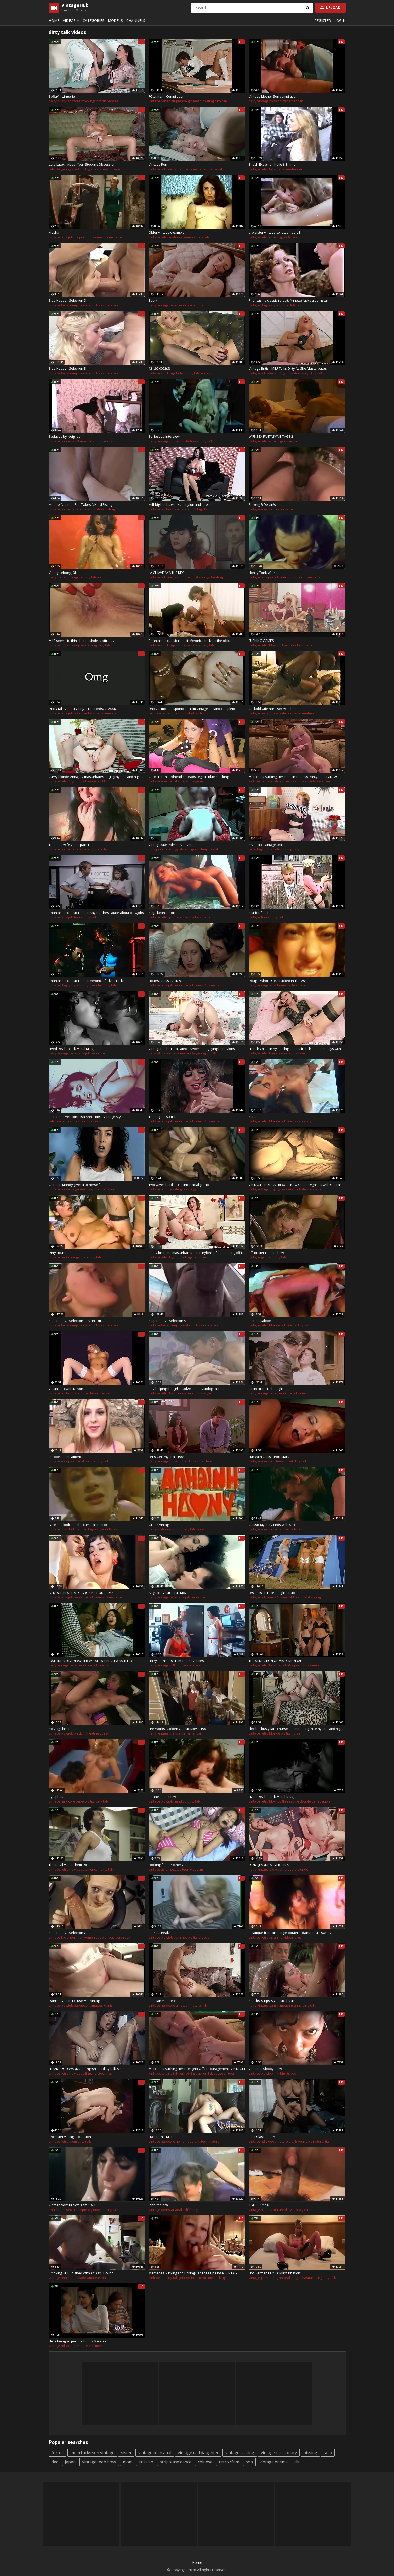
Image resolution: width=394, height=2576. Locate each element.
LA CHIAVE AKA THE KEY (166, 572)
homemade (70, 509)
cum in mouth (279, 2005)
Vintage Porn (158, 164)
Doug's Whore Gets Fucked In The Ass (278, 980)
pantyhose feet (319, 781)
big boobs (168, 509)
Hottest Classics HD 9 (165, 980)
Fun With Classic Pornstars (269, 1456)
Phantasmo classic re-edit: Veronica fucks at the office (190, 640)
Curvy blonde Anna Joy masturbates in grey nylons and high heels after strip (97, 776)
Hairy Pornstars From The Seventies (176, 1660)
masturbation (104, 1189)
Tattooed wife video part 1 (69, 844)
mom (73, 2141)
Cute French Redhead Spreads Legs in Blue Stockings (189, 776)
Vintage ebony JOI (62, 572)
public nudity (179, 441)
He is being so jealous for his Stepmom (79, 2341)
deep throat (79, 305)
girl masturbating (201, 101)
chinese (205, 2462)
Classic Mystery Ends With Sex (272, 1524)
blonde (198, 305)
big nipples (96, 2209)
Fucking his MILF (161, 2136)
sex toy (175, 1869)
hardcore (185, 305)
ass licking (89, 645)
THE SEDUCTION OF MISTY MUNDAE (275, 1660)
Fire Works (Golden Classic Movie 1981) (178, 1728)
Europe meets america (66, 1456)
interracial (214, 169)
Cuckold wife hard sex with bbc (272, 708)
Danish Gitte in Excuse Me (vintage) (75, 2000)
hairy (252, 101)
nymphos (56, 1796)
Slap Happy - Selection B (67, 368)
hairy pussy (58, 101)
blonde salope (260, 1320)
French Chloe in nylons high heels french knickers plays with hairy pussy (297, 1048)
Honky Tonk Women (264, 572)
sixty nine (314, 1189)
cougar (181, 1665)
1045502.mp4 (258, 2205)
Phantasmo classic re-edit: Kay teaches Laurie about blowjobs (96, 912)
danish (109, 2005)
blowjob (275, 101)
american (296, 101)
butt (286, 849)
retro (52, 169)
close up (73, 645)
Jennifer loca (158, 2205)
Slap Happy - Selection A (167, 1320)
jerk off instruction (193, 2073)
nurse (296, 1733)
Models (115, 20)
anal (264, 509)
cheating (216, 577)
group (184, 1189)
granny (296, 2005)
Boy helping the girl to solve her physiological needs (188, 1388)
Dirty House (58, 1252)
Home (54, 20)
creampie (188, 237)
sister (126, 2452)
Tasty (153, 300)
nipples (266, 2209)
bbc (277, 509)
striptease (179, 101)
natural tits (157, 1053)
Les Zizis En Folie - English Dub (272, 1592)
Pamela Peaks (160, 1932)
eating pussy (99, 1733)
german (81, 1189)
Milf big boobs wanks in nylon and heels (179, 504)
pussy (295, 849)
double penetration (315, 1801)
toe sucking (217, 2277)
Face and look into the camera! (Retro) (78, 1524)
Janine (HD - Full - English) (267, 1388)
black (85, 1121)
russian (146, 2462)
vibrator (206, 373)
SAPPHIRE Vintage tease (267, 844)
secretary (193, 645)
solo (328, 2452)
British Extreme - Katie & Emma (272, 164)
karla (252, 1116)
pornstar (80, 713)
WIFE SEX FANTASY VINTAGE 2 (271, 436)
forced (58, 2452)
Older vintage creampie (167, 232)
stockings (88, 101)
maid (105, 2277)
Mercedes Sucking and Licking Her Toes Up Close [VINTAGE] (194, 2273)
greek (200, 1529)
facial (65, 305)
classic (94, 1393)
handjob (180, 1801)
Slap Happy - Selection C (67, 1932)
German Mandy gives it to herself (74, 1184)
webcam (196, 1869)
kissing (112, 441)
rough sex (97, 305)
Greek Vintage (160, 1524)
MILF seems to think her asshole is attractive (82, 640)
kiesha (54, 232)
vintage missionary (279, 2452)
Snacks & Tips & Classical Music (273, 2000)
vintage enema (274, 2462)
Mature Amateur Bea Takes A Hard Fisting (80, 504)
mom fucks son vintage (92, 2452)
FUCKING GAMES (261, 640)
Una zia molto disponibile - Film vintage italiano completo (192, 708)
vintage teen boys (99, 2462)
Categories (93, 20)
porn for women (91, 237)
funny (283, 305)
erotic (293, 441)
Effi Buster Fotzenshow (266, 1252)
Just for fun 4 (258, 912)
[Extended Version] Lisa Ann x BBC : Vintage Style (86, 1116)
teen (298, 1597)
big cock (281, 1189)
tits (76, 237)
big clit (303, 2209)
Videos (72, 20)
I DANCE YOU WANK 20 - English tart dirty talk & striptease (92, 2068)
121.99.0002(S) (159, 368)
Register (322, 20)
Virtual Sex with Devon (66, 1388)
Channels (135, 20)
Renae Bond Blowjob (165, 1796)
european (68, 1461)
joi (99, 577)
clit (297, 2462)
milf (285, 101)
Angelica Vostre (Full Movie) (169, 1592)
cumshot (64, 577)
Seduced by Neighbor (65, 436)
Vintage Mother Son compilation (273, 96)
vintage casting (239, 2452)
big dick (95, 1121)
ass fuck (173, 713)
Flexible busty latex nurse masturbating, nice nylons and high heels (297, 1728)
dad (55, 2462)
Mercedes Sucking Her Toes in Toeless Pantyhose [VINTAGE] (295, 776)
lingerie (77, 577)
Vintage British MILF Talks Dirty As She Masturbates (288, 368)
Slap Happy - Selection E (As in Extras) (77, 1320)
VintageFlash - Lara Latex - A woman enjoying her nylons (192, 1048)
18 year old (83, 441)
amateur (291, 169)
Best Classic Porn (262, 2136)
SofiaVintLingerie (62, 96)
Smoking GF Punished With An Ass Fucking (81, 2273)
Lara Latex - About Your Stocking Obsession (82, 164)
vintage (154, 101)
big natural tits (319, 2141)
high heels (93, 169)
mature (182, 169)
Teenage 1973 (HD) (163, 1116)
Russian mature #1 (163, 2000)
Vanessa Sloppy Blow (265, 2068)
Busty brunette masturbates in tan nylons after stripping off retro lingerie (197, 1252)
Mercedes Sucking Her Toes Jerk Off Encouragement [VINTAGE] (197, 2068)
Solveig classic (60, 1728)
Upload (330, 7)
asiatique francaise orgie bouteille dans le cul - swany (290, 1932)
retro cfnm (229, 2462)
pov (96, 849)
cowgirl (104, 1393)
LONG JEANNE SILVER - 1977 (269, 1864)
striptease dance (175, 2462)
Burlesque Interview (164, 436)
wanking (78, 169)
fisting (110, 509)
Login (340, 20)
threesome (197, 169)
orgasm (282, 441)
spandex (96, 985)
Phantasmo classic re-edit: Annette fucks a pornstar (288, 300)
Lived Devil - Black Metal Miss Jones (75, 1048)
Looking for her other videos (170, 1864)
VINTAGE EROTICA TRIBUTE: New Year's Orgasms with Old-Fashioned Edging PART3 (297, 1184)
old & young (200, 577)
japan (70, 2462)
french (90, 1461)
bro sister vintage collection (70, 2136)
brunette (67, 441)
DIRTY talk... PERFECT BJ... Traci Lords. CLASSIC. (83, 708)
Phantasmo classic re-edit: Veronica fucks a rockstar (89, 980)
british (101, 101)
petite (260, 781)
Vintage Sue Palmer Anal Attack (173, 844)
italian (161, 713)
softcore (73, 101)
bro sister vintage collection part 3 (274, 232)
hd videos (168, 169)
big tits (202, 509)
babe (289, 1665)
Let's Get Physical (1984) (167, 1456)
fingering (64, 169)
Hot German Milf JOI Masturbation (274, 2273)
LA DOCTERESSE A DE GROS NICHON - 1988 (81, 1592)
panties (112, 101)
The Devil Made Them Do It (69, 1864)
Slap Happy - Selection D (67, 300)
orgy (280, 237)
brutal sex (64, 2209)
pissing (310, 2452)
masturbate (111, 169)
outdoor (175, 1529)
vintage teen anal (154, 2452)
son (249, 2462)
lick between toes (292, 781)
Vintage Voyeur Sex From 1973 (72, 2205)
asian (188, 1393)
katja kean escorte (163, 912)
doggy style (269, 305)
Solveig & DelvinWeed (265, 504)
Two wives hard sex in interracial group (179, 1184)
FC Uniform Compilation (166, 96)
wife (272, 237)
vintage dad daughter (198, 2452)
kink (252, 781)
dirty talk (221, 101)
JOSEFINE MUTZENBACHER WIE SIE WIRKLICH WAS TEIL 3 (90, 1660)
